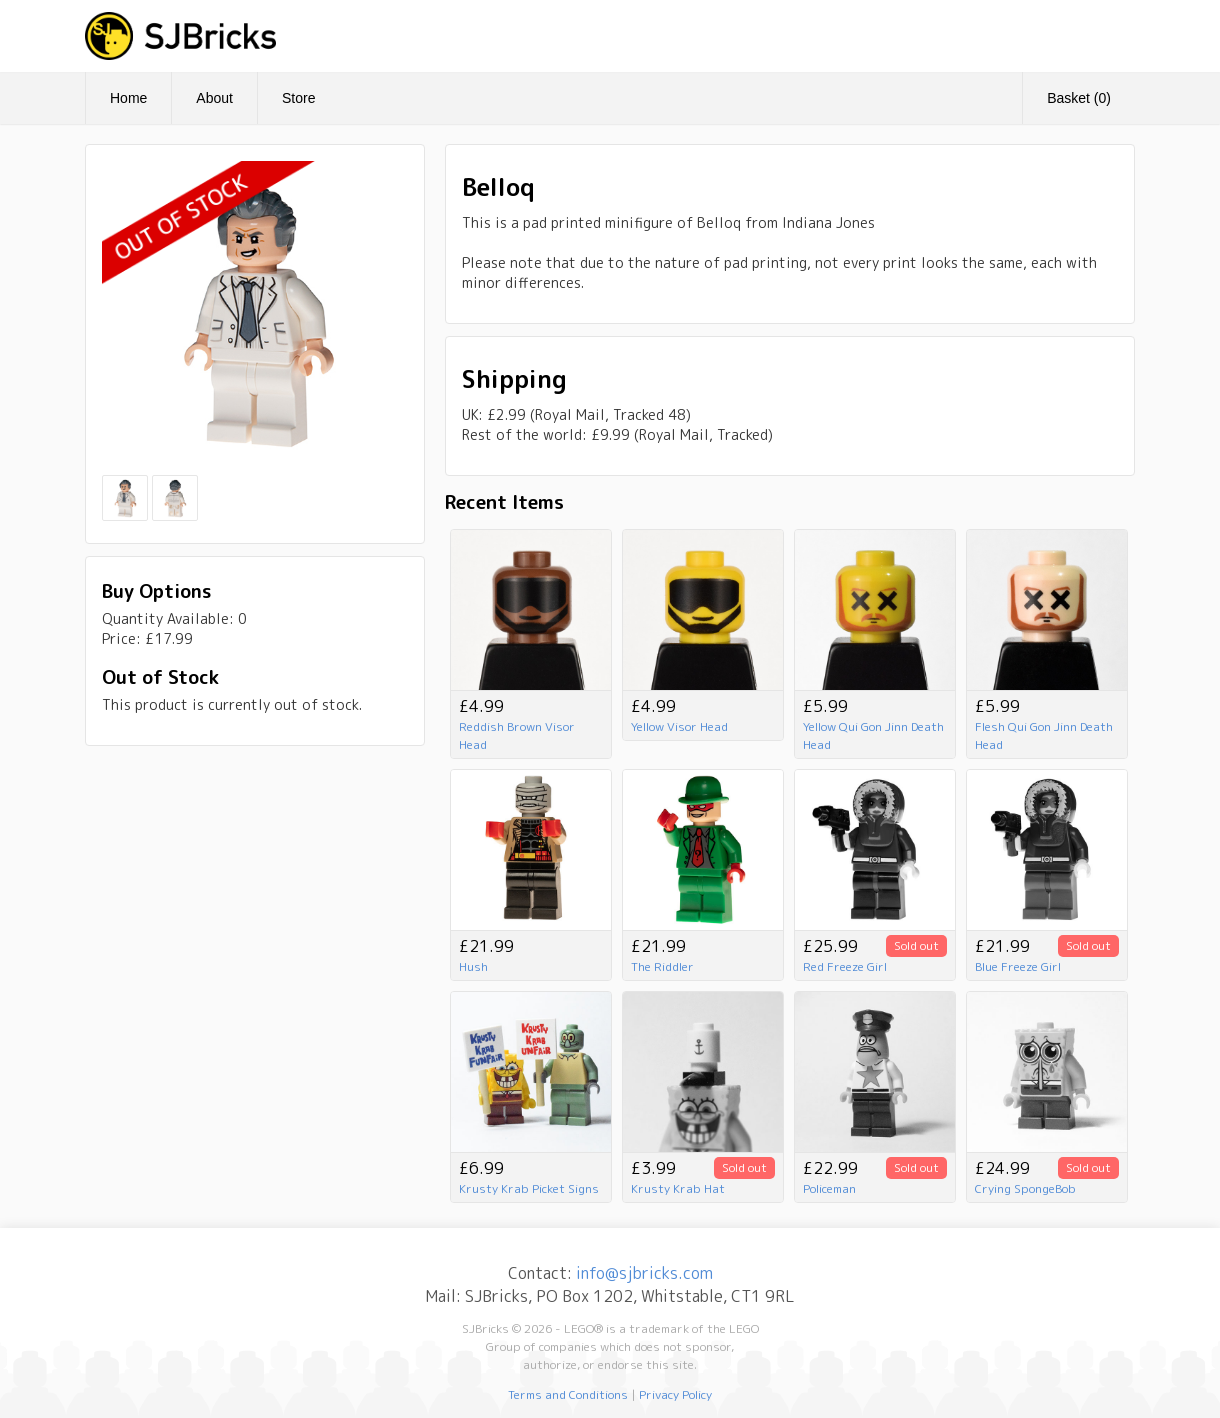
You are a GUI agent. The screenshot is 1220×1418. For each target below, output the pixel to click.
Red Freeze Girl (845, 966)
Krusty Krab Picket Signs (529, 1188)
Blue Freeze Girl (1018, 966)
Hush (473, 966)
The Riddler (662, 966)
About (214, 98)
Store (298, 98)
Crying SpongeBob (1025, 1188)
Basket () (1079, 98)
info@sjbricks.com (644, 1273)
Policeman (829, 1188)
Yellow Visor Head (679, 726)
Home (128, 98)
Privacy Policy (675, 1394)
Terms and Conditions (568, 1394)
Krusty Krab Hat (678, 1188)
